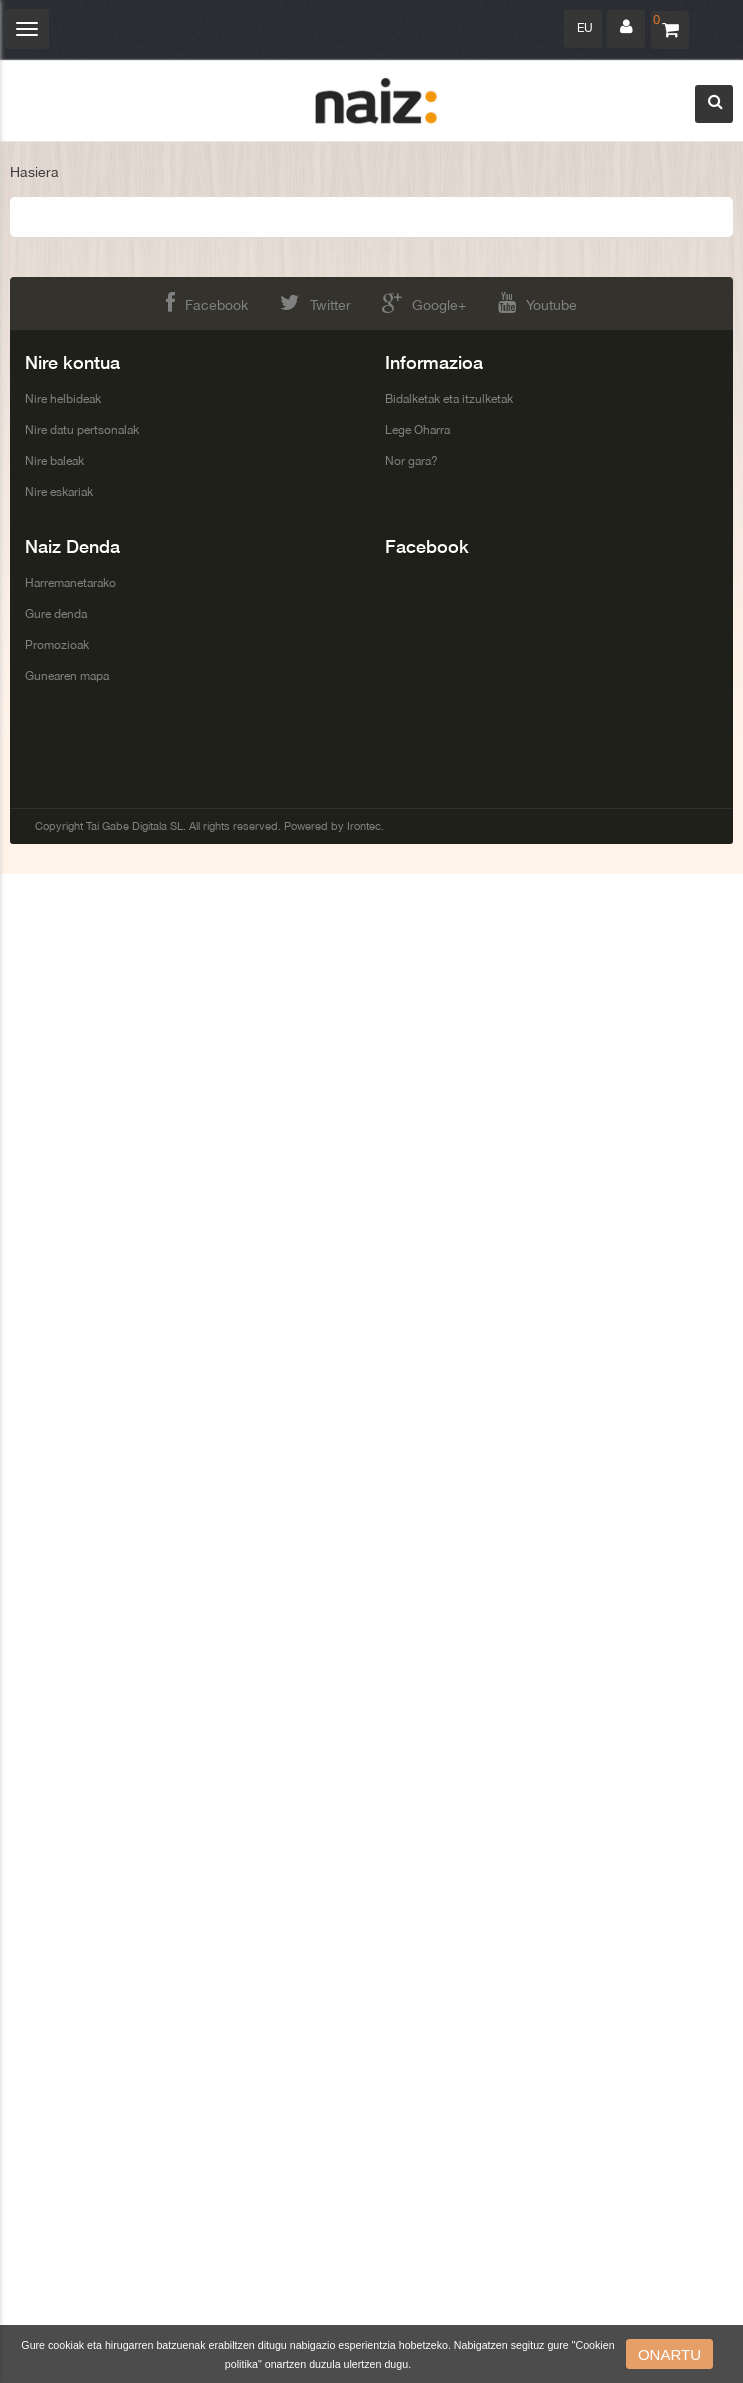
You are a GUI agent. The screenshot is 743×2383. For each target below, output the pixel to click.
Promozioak (57, 645)
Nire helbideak (63, 399)
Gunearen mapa (67, 676)
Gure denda (56, 614)
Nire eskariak (59, 492)
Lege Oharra (417, 430)
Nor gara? (411, 461)
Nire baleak (54, 461)
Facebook (207, 302)
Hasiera (34, 172)
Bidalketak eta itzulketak (449, 399)
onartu (669, 2354)
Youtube (537, 302)
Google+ (424, 302)
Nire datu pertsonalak (82, 430)
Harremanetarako (70, 583)
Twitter (315, 302)
